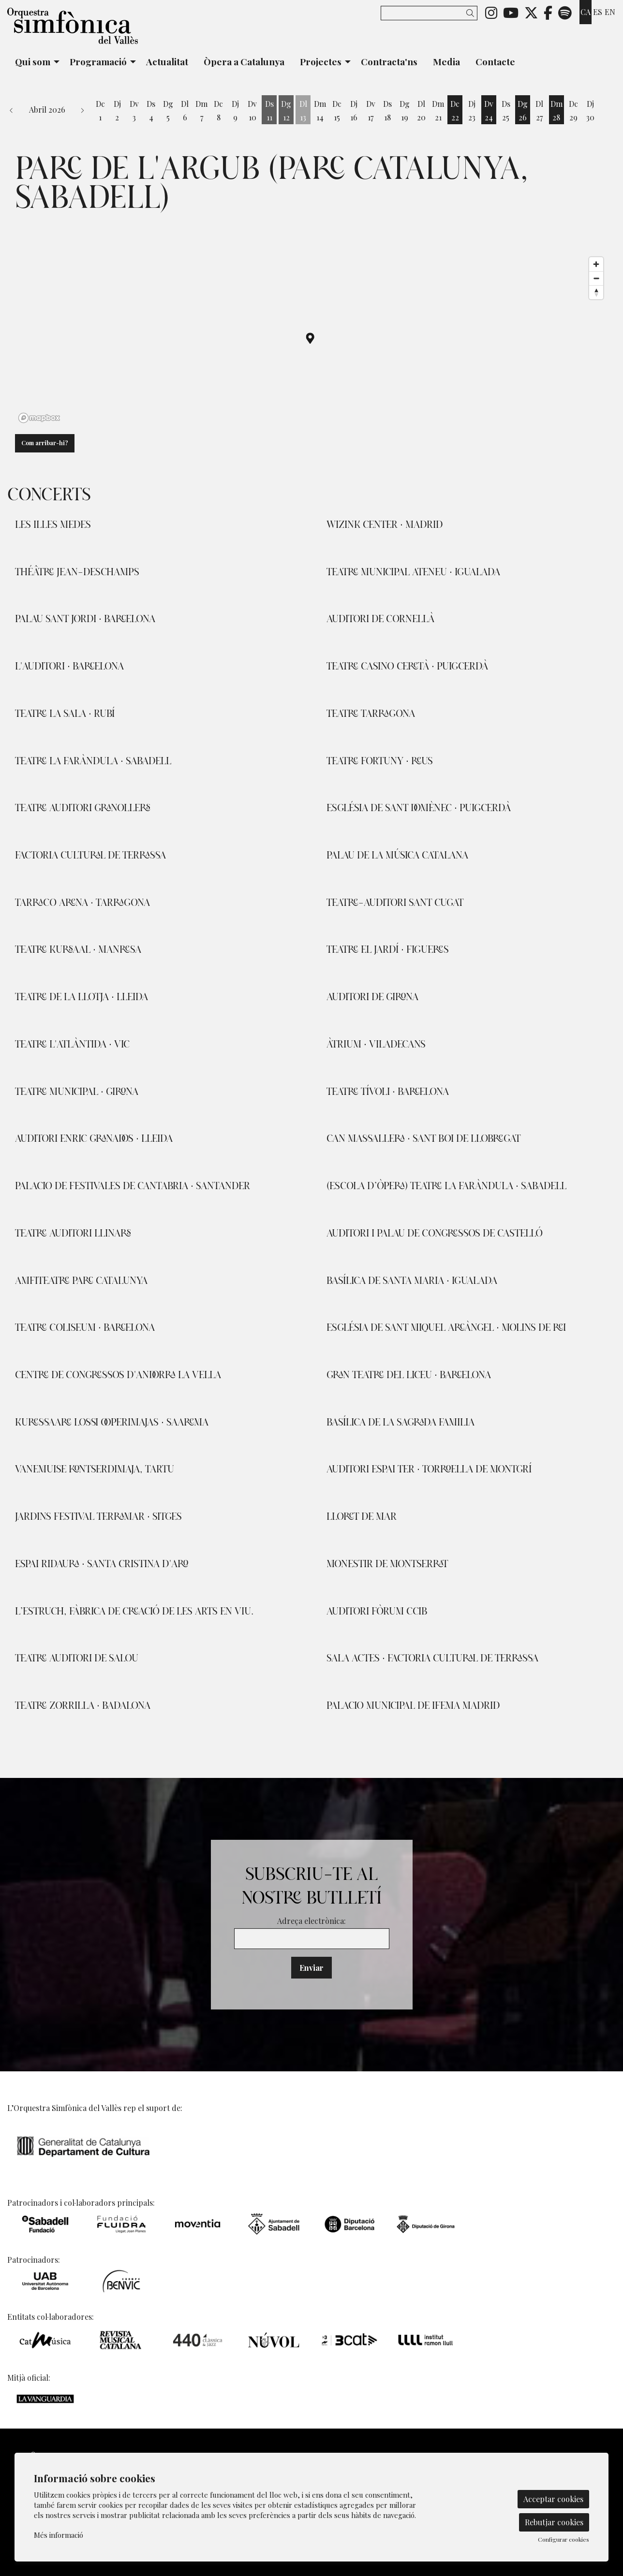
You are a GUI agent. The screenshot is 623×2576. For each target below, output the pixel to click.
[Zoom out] (596, 278)
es (597, 12)
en (610, 12)
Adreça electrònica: (311, 1921)
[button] (471, 13)
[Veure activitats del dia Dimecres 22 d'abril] (454, 110)
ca (585, 12)
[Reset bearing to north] (596, 292)
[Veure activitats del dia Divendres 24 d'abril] (488, 110)
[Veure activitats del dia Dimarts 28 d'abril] (556, 110)
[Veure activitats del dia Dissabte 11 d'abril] (269, 110)
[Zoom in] (596, 264)
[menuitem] (491, 12)
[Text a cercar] (429, 13)
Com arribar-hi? (44, 443)
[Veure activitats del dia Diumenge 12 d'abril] (286, 110)
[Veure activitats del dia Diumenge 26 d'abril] (522, 110)
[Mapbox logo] (39, 417)
